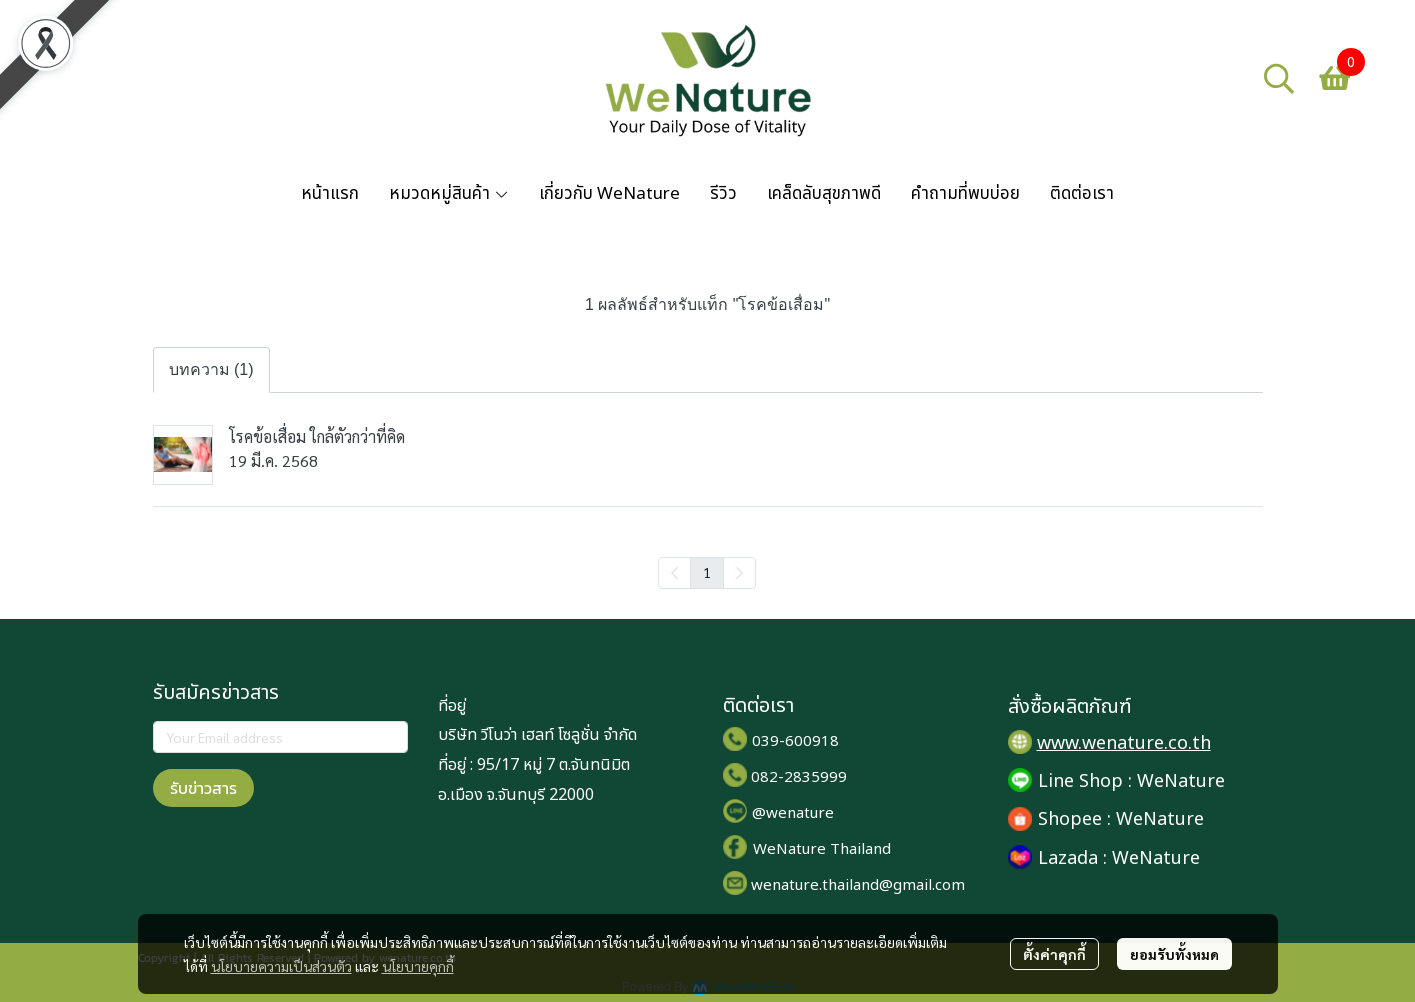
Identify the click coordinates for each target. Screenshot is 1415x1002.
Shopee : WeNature (1121, 819)
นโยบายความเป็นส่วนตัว (281, 966)
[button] (1279, 78)
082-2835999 (799, 777)
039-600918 (795, 741)
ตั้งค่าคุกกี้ (1054, 954)
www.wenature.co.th (1124, 743)
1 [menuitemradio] (707, 572)
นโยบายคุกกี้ (418, 966)
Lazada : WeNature (1119, 858)
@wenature (793, 813)
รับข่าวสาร (203, 788)
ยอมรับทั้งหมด (1174, 954)
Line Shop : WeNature (1131, 781)
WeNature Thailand (822, 849)
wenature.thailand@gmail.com (858, 885)
